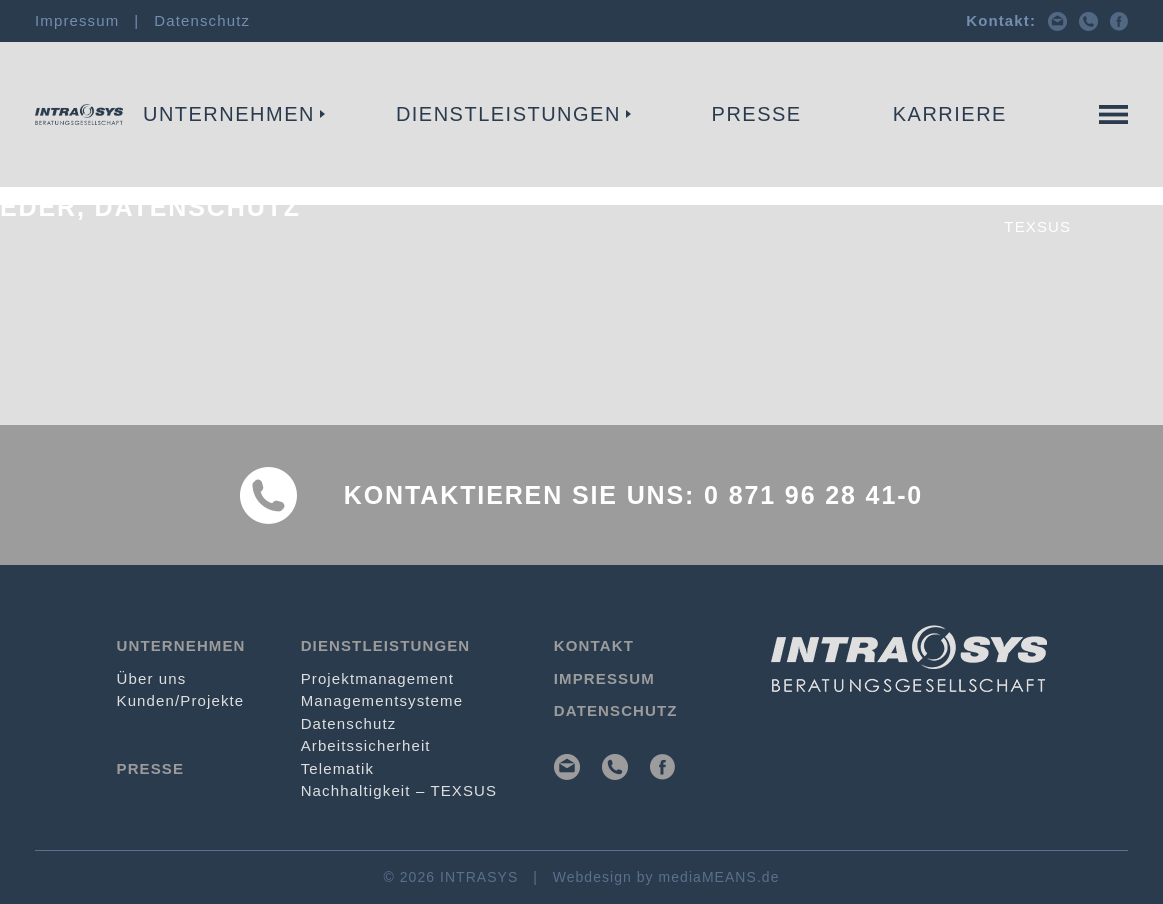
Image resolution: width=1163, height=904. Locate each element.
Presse (757, 114)
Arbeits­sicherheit (366, 745)
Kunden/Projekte (181, 700)
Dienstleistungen (508, 114)
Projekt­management (104, 146)
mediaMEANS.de (719, 877)
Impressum (77, 20)
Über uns (152, 678)
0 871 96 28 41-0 (813, 495)
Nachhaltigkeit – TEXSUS (399, 790)
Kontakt (1088, 146)
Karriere (950, 114)
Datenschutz (202, 20)
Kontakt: (1001, 20)
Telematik (850, 146)
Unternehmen (229, 114)
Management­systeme (382, 700)
